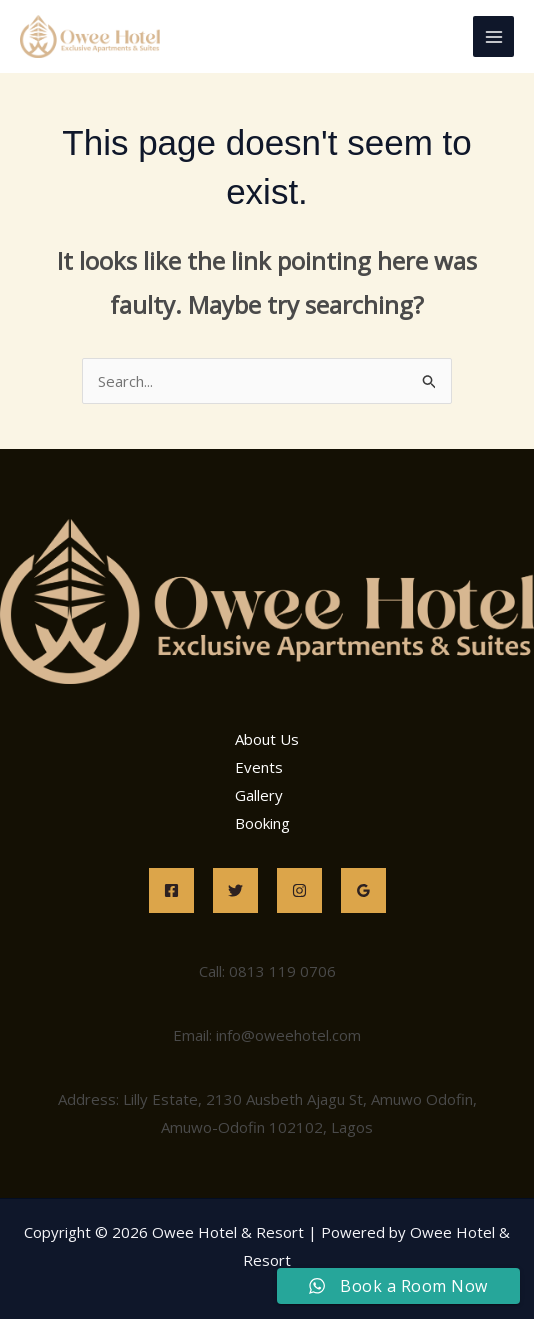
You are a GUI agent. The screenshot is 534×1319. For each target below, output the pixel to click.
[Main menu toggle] (493, 36)
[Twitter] (235, 890)
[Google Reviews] (363, 890)
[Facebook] (171, 890)
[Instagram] (299, 890)
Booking (262, 823)
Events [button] (259, 767)
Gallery (259, 795)
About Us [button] (267, 739)
